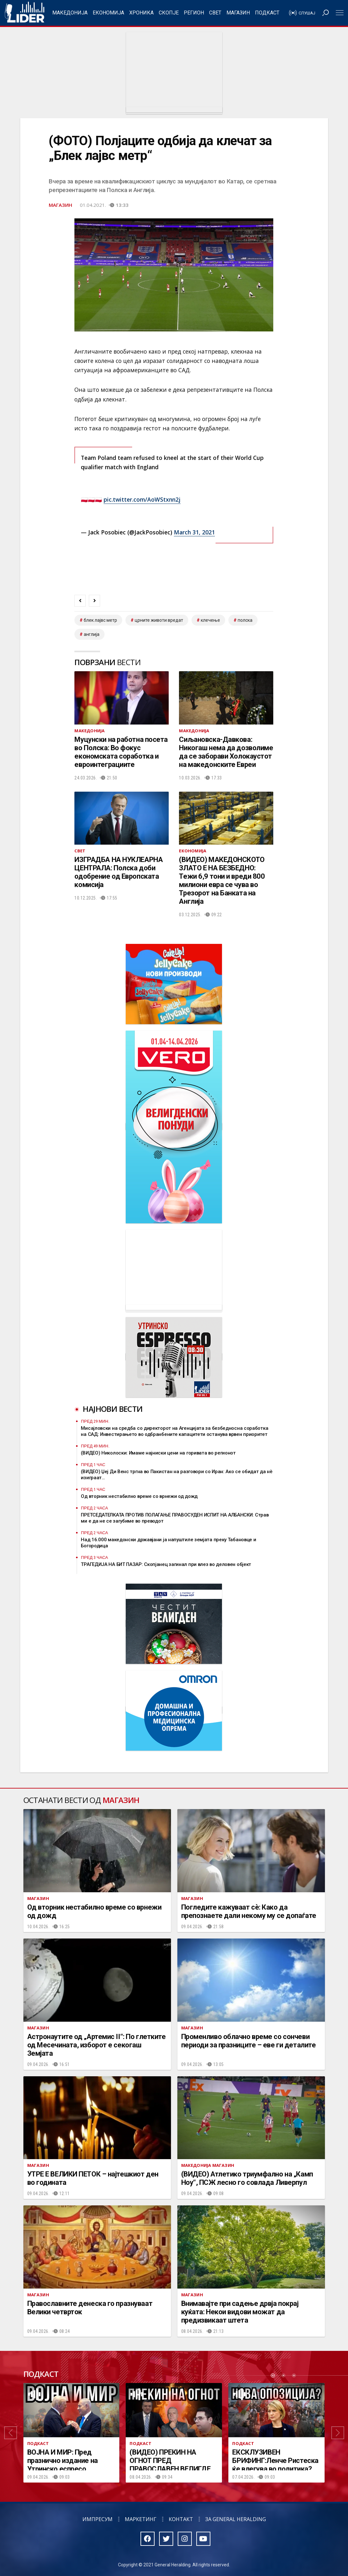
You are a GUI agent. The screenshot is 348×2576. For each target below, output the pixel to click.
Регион (194, 13)
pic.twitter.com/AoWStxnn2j (142, 499)
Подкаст (267, 13)
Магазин (238, 13)
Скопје (169, 13)
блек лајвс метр (100, 620)
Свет (215, 13)
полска (245, 620)
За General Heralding (235, 2519)
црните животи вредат (159, 620)
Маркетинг (141, 2519)
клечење (210, 620)
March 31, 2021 (194, 532)
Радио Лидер (24, 13)
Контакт (181, 2519)
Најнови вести (112, 1408)
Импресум (97, 2519)
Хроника (141, 13)
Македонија (70, 13)
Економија (108, 13)
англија (91, 634)
